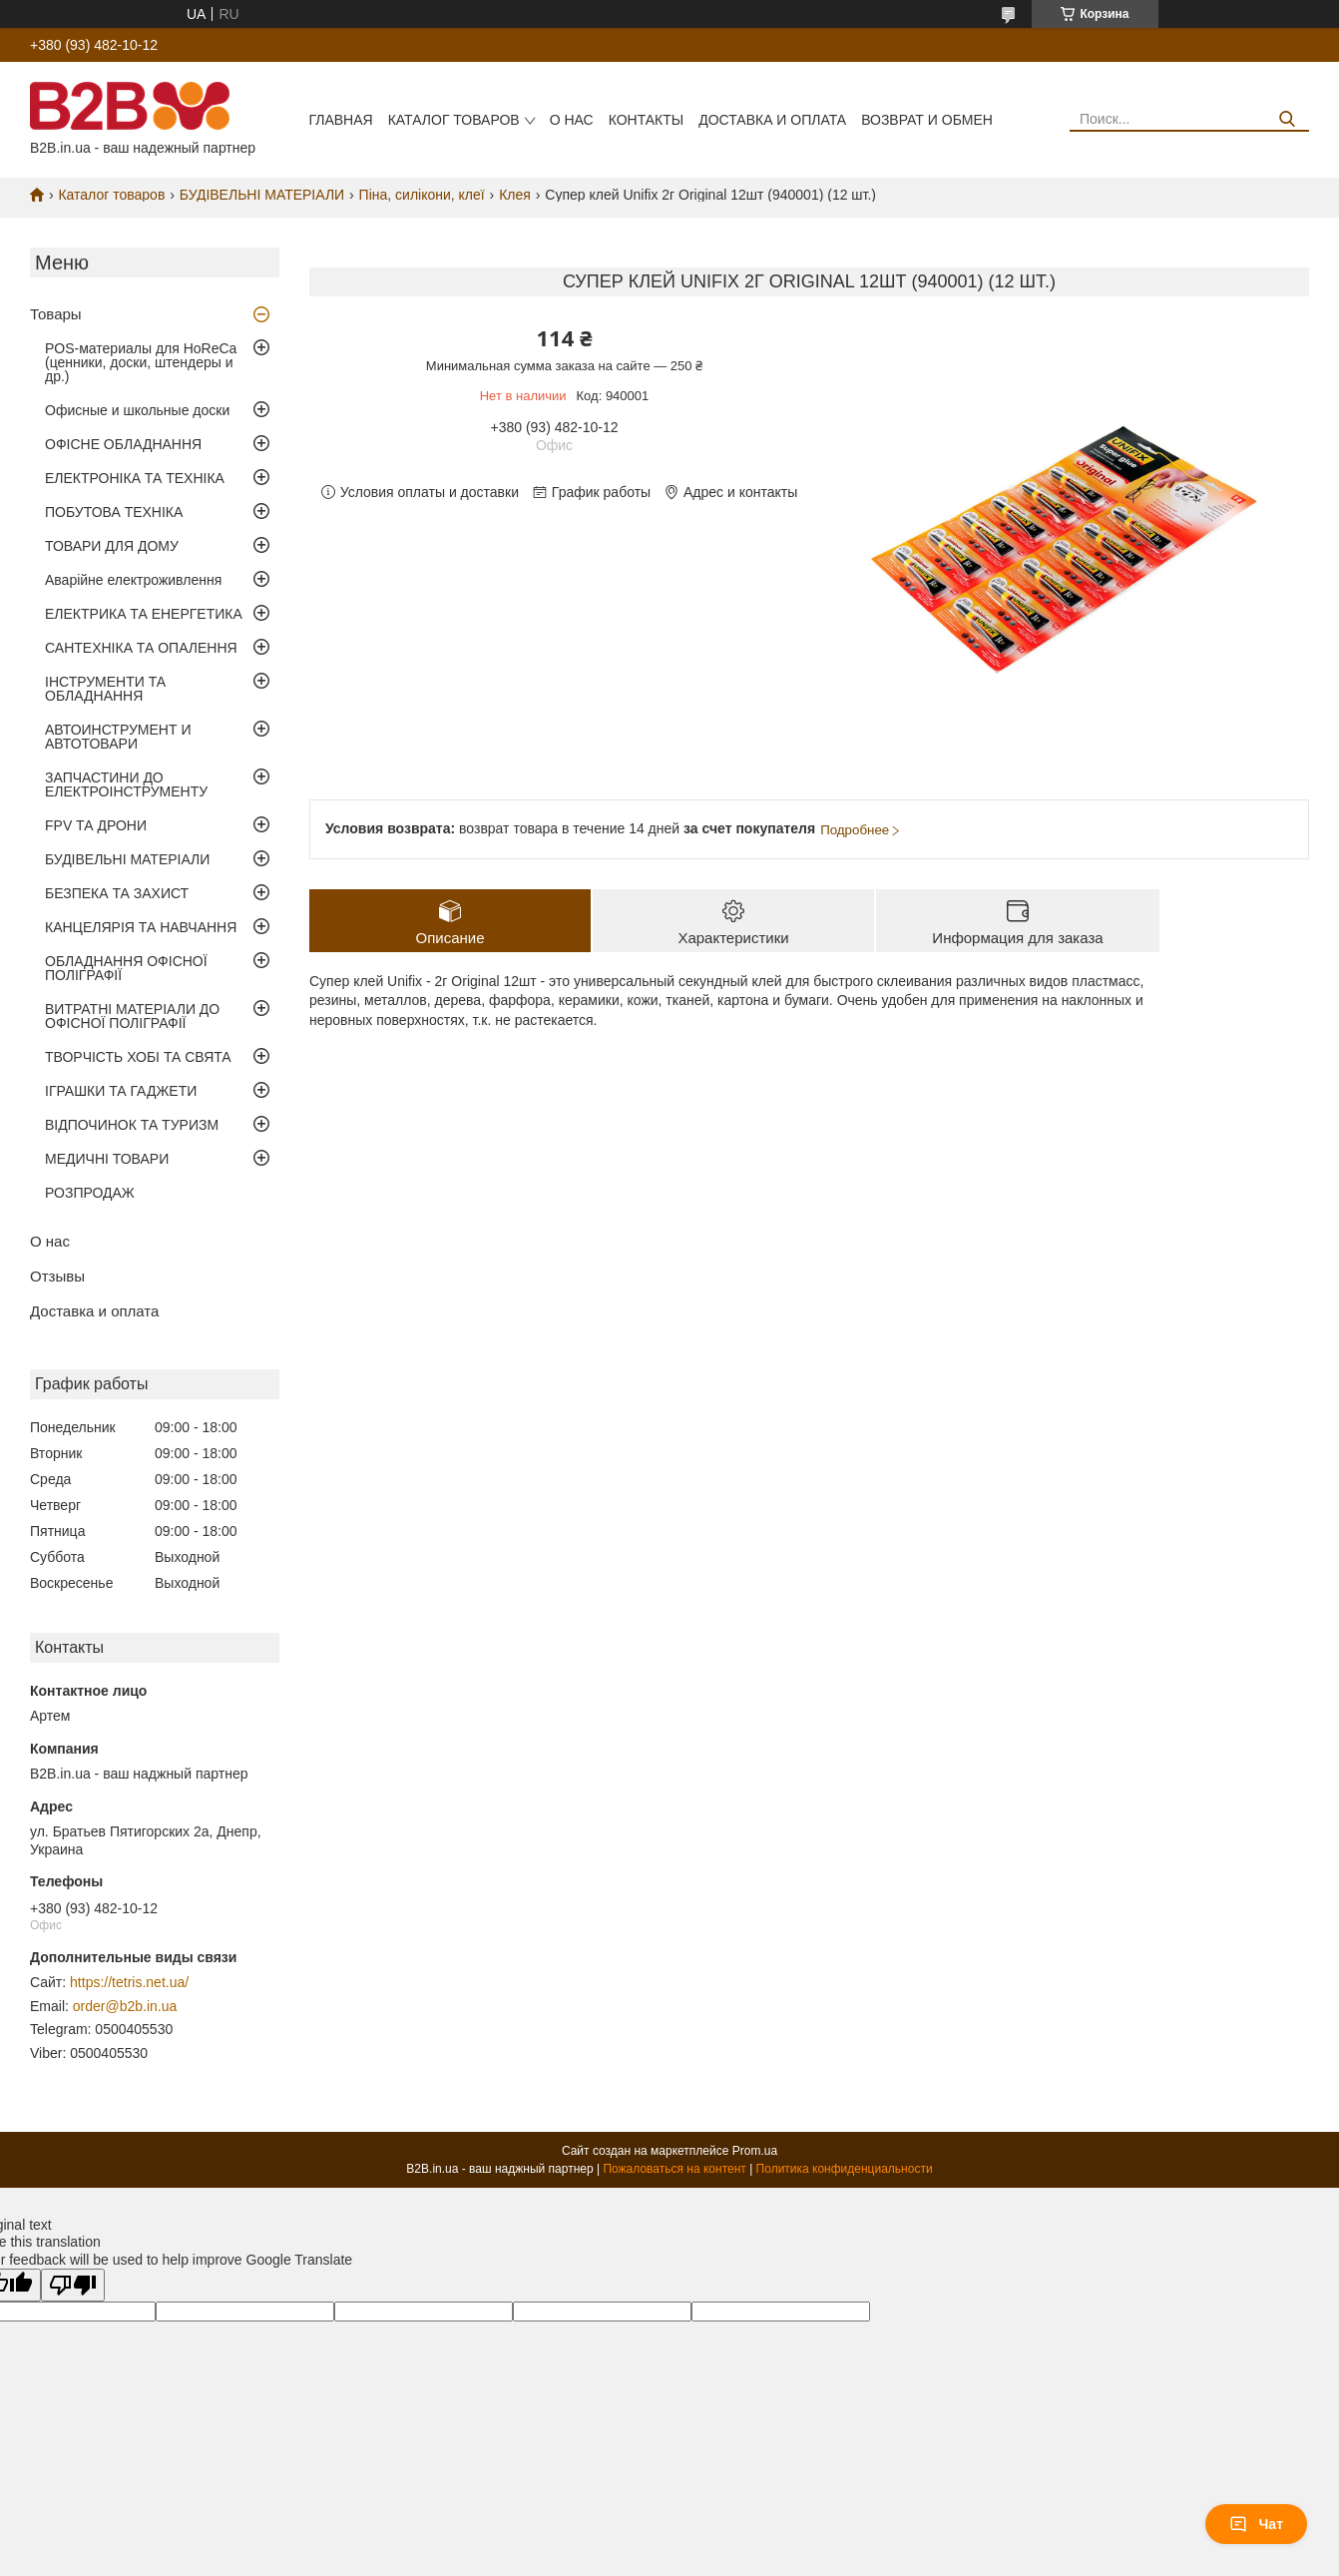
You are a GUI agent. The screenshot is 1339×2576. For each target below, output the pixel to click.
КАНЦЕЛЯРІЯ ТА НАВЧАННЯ (140, 927)
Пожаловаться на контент (674, 2169)
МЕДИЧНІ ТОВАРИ (107, 1159)
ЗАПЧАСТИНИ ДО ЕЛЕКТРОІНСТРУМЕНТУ (126, 784)
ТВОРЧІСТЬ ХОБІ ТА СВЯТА (138, 1057)
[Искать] (1286, 119)
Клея (515, 195)
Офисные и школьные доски (137, 410)
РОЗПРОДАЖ (90, 1193)
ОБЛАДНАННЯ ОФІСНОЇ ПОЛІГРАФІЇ (126, 968)
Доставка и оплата (772, 120)
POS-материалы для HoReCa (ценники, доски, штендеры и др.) (140, 362)
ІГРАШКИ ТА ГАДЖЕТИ (121, 1091)
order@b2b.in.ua (125, 2006)
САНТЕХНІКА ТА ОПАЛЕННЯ (141, 648)
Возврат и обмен (927, 120)
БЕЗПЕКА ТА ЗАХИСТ (117, 893)
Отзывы (57, 1276)
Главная (340, 120)
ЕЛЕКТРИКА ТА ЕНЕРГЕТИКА (143, 614)
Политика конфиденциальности (844, 2169)
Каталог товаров (454, 120)
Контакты (646, 120)
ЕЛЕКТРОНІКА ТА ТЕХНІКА (134, 478)
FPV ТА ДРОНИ (96, 825)
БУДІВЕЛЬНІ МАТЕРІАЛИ (262, 195)
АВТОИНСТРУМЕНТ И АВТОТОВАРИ (118, 737)
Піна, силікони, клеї (422, 195)
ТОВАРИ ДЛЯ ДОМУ (112, 546)
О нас (572, 120)
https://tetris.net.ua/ (129, 1982)
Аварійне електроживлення (133, 580)
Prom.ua (754, 2151)
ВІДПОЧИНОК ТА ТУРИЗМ (132, 1125)
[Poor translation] (73, 2285)
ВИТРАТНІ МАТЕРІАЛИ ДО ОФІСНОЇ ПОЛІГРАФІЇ (132, 1016)
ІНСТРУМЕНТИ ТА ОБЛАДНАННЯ (105, 689)
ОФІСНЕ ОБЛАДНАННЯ (123, 444)
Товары (56, 313)
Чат (1256, 2524)
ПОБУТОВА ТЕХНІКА (114, 512)
